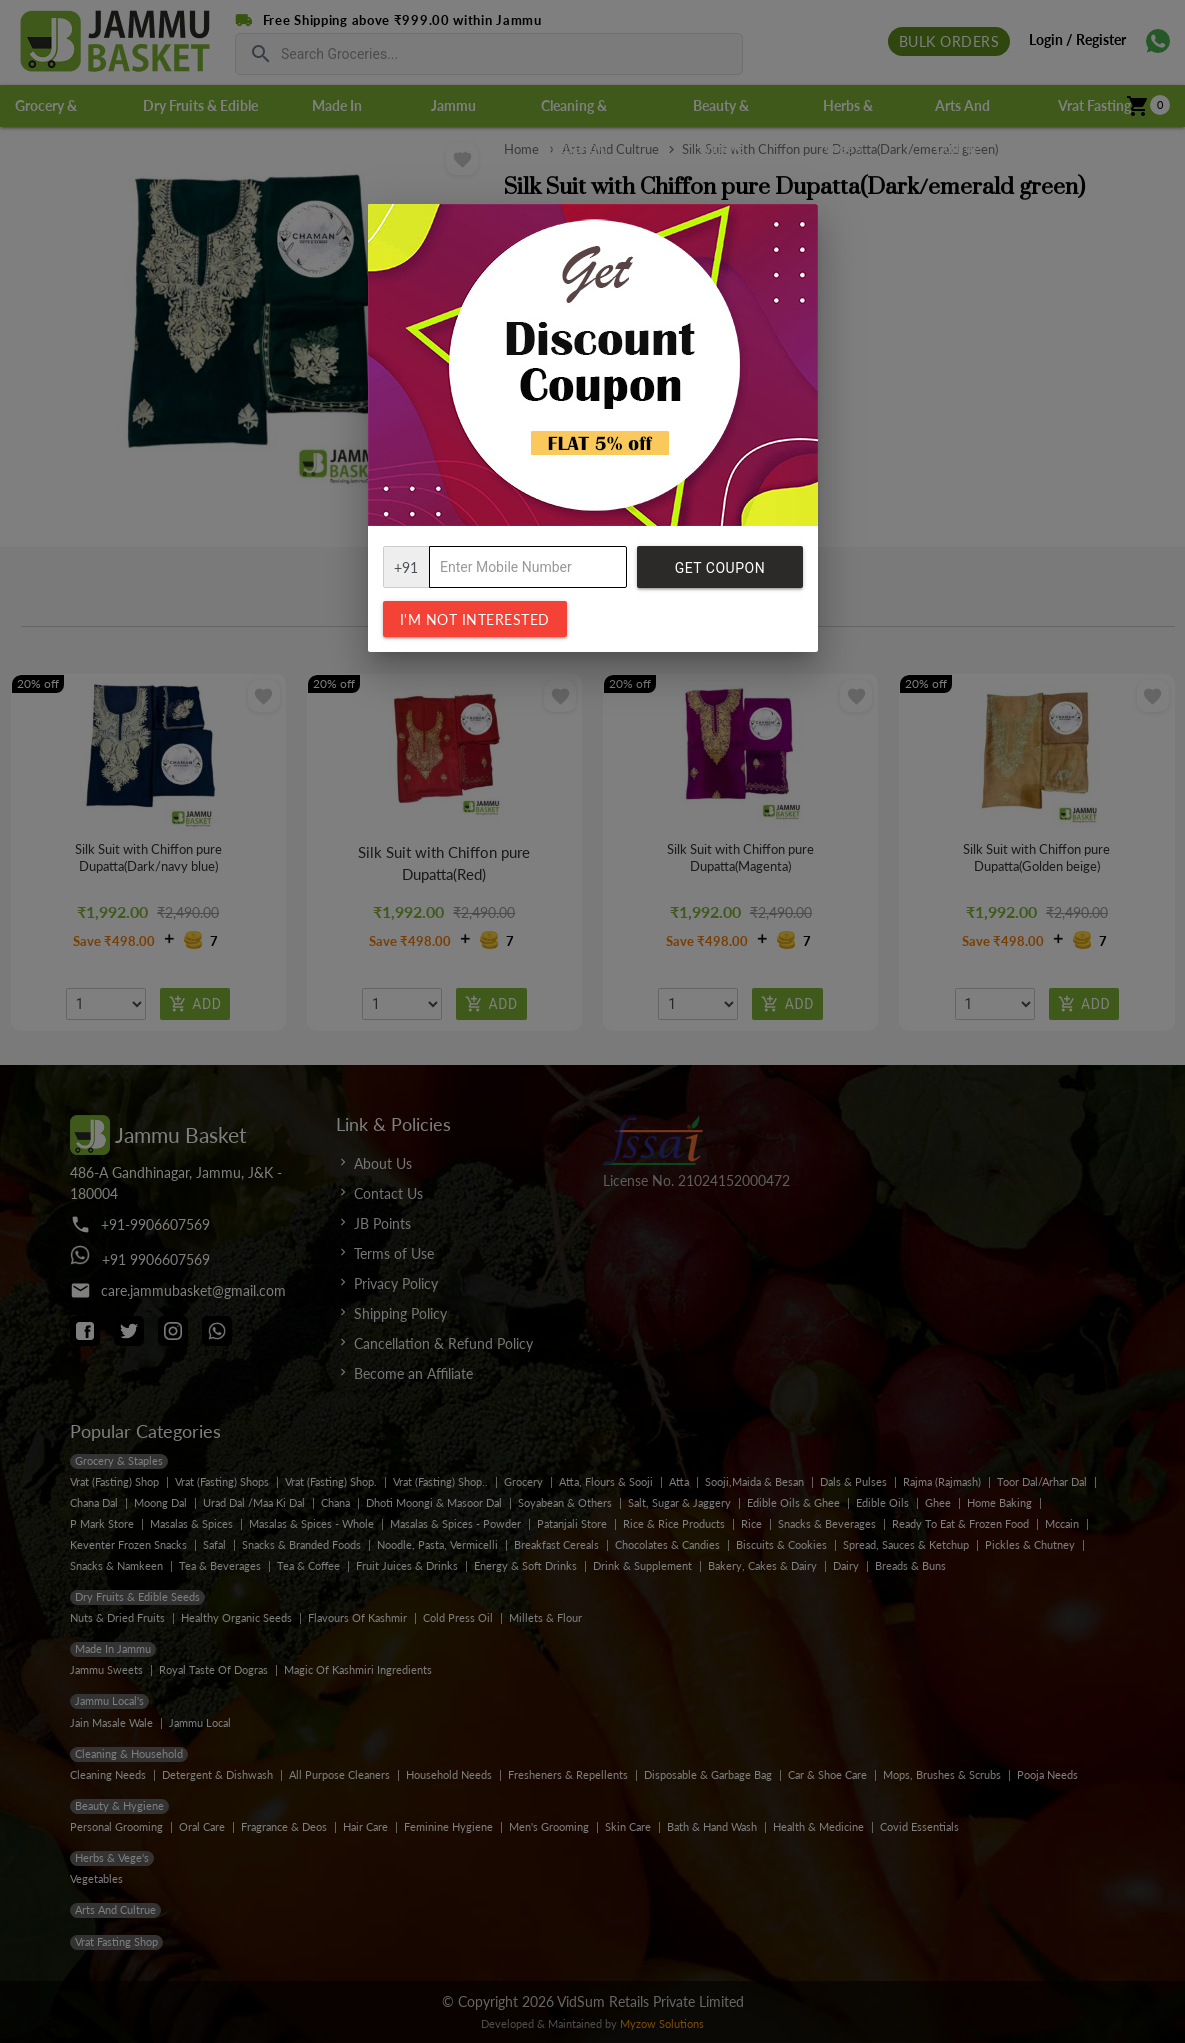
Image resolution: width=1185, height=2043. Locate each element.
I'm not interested (475, 619)
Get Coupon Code (720, 574)
